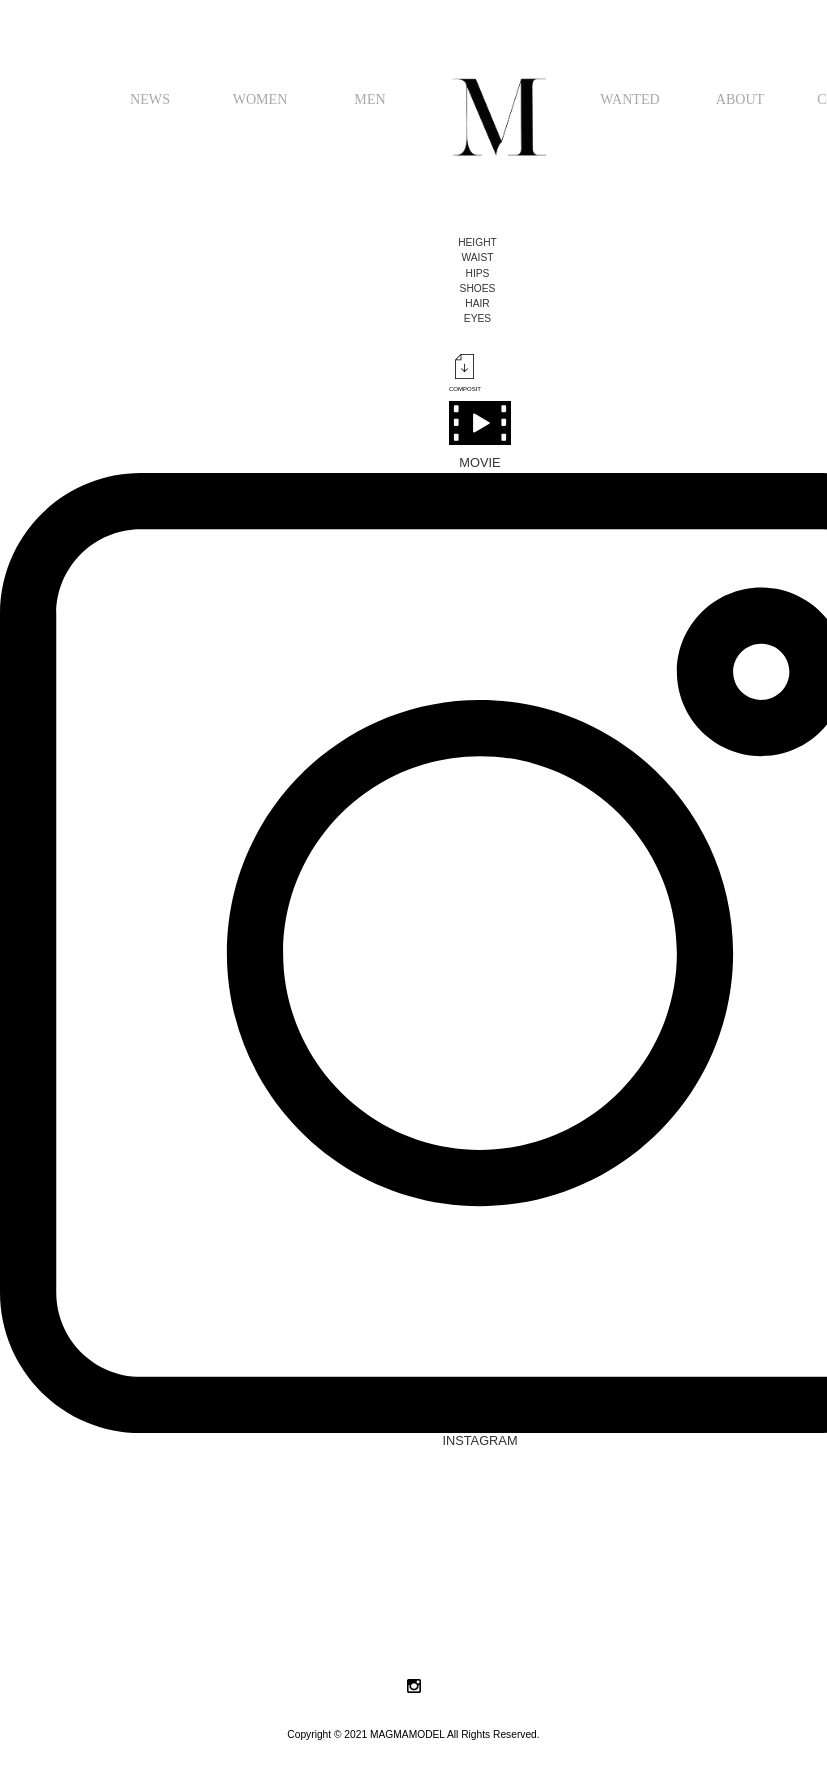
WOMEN (260, 99)
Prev (26, 1623)
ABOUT (740, 99)
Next (801, 1623)
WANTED (629, 99)
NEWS (150, 99)
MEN (369, 99)
